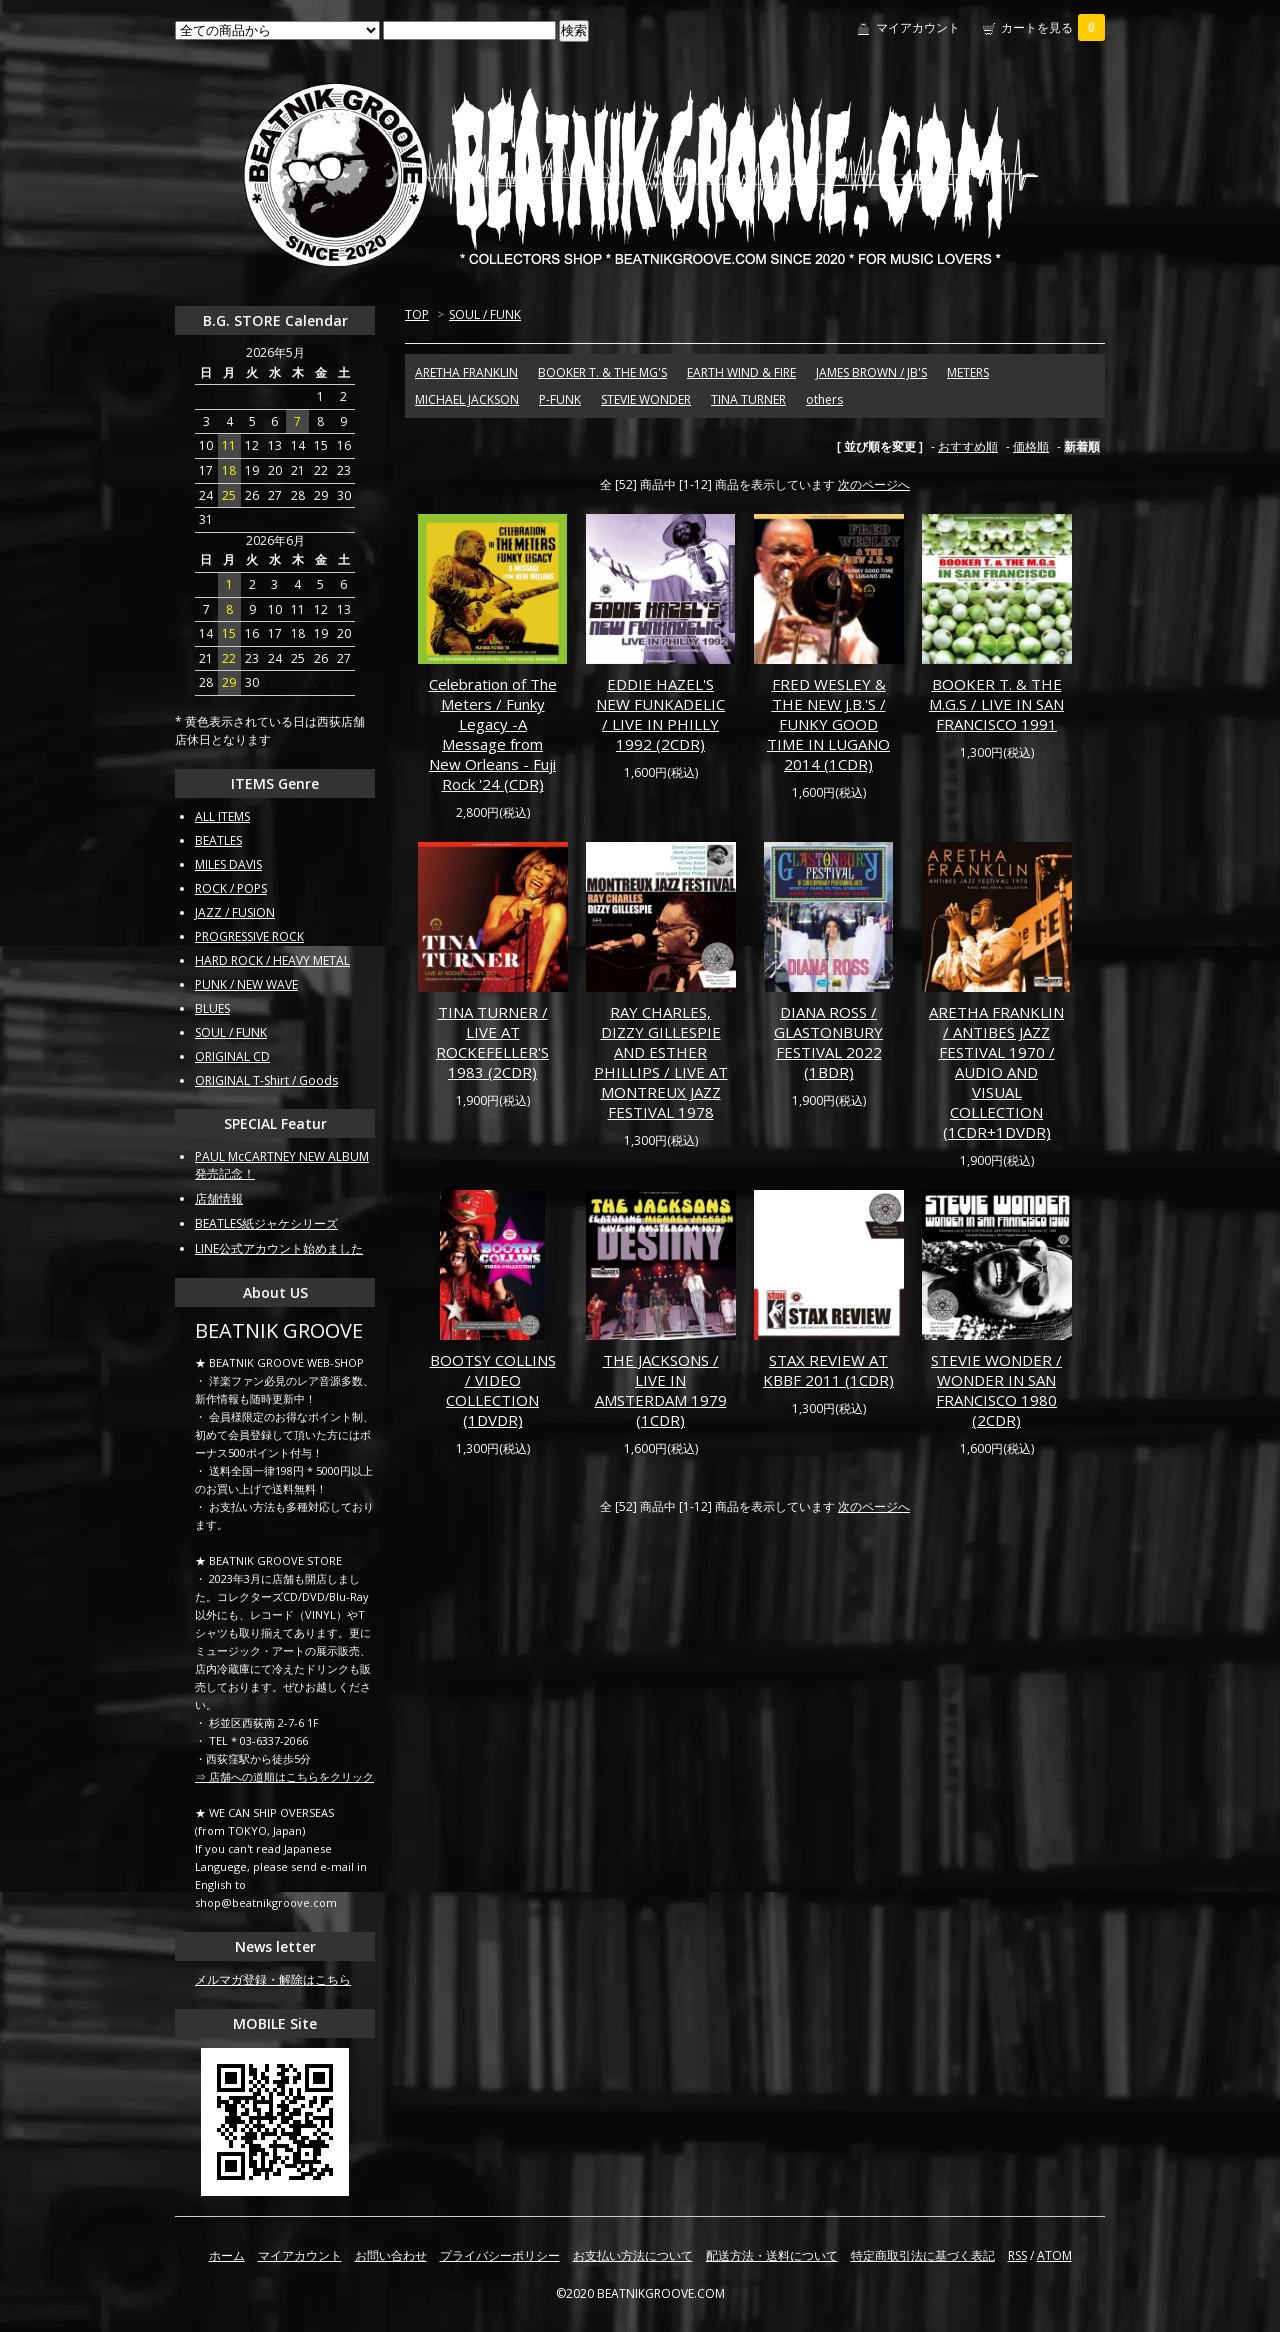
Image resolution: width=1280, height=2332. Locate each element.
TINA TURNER (748, 399)
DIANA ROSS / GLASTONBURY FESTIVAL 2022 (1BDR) (828, 1042)
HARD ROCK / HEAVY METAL (272, 960)
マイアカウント (918, 27)
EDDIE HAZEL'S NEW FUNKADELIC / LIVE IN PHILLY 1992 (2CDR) (660, 714)
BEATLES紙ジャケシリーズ (266, 1223)
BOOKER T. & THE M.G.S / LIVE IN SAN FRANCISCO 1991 (996, 704)
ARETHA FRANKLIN (466, 372)
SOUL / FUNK (485, 314)
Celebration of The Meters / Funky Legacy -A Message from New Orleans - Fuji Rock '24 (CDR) (493, 734)
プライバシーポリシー (500, 2255)
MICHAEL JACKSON (467, 399)
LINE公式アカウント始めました (279, 1248)
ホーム (227, 2255)
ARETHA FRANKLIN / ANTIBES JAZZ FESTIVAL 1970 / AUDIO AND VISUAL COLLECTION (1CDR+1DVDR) (996, 1072)
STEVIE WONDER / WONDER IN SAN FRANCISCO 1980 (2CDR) (996, 1390)
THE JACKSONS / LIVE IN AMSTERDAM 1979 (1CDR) (661, 1390)
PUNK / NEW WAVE (246, 984)
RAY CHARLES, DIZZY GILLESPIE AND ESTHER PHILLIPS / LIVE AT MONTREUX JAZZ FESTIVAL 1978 (661, 1062)
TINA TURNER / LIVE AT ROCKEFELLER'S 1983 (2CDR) (492, 1042)
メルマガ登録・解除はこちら (273, 1979)
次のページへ (874, 484)
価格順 (1031, 446)
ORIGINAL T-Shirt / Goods (266, 1080)
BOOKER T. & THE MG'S (602, 372)
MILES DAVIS (228, 864)
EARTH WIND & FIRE (741, 372)
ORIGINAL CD (232, 1056)
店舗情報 (219, 1198)
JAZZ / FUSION (235, 912)
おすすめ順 (968, 446)
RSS (1017, 2255)
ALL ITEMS (222, 816)
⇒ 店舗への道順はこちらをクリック (284, 1776)
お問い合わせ (391, 2255)
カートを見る (1053, 27)
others (824, 399)
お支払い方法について (633, 2255)
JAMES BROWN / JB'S (871, 372)
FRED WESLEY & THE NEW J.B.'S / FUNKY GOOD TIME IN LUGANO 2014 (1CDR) (828, 724)
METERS (968, 372)
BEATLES (218, 840)
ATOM (1054, 2255)
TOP (417, 314)
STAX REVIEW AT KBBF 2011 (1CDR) (828, 1370)
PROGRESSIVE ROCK (249, 936)
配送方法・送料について (772, 2255)
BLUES (212, 1008)
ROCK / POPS (231, 888)
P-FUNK (560, 399)
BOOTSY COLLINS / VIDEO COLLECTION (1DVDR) (493, 1390)
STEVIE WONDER (646, 399)
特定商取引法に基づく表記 (923, 2255)
